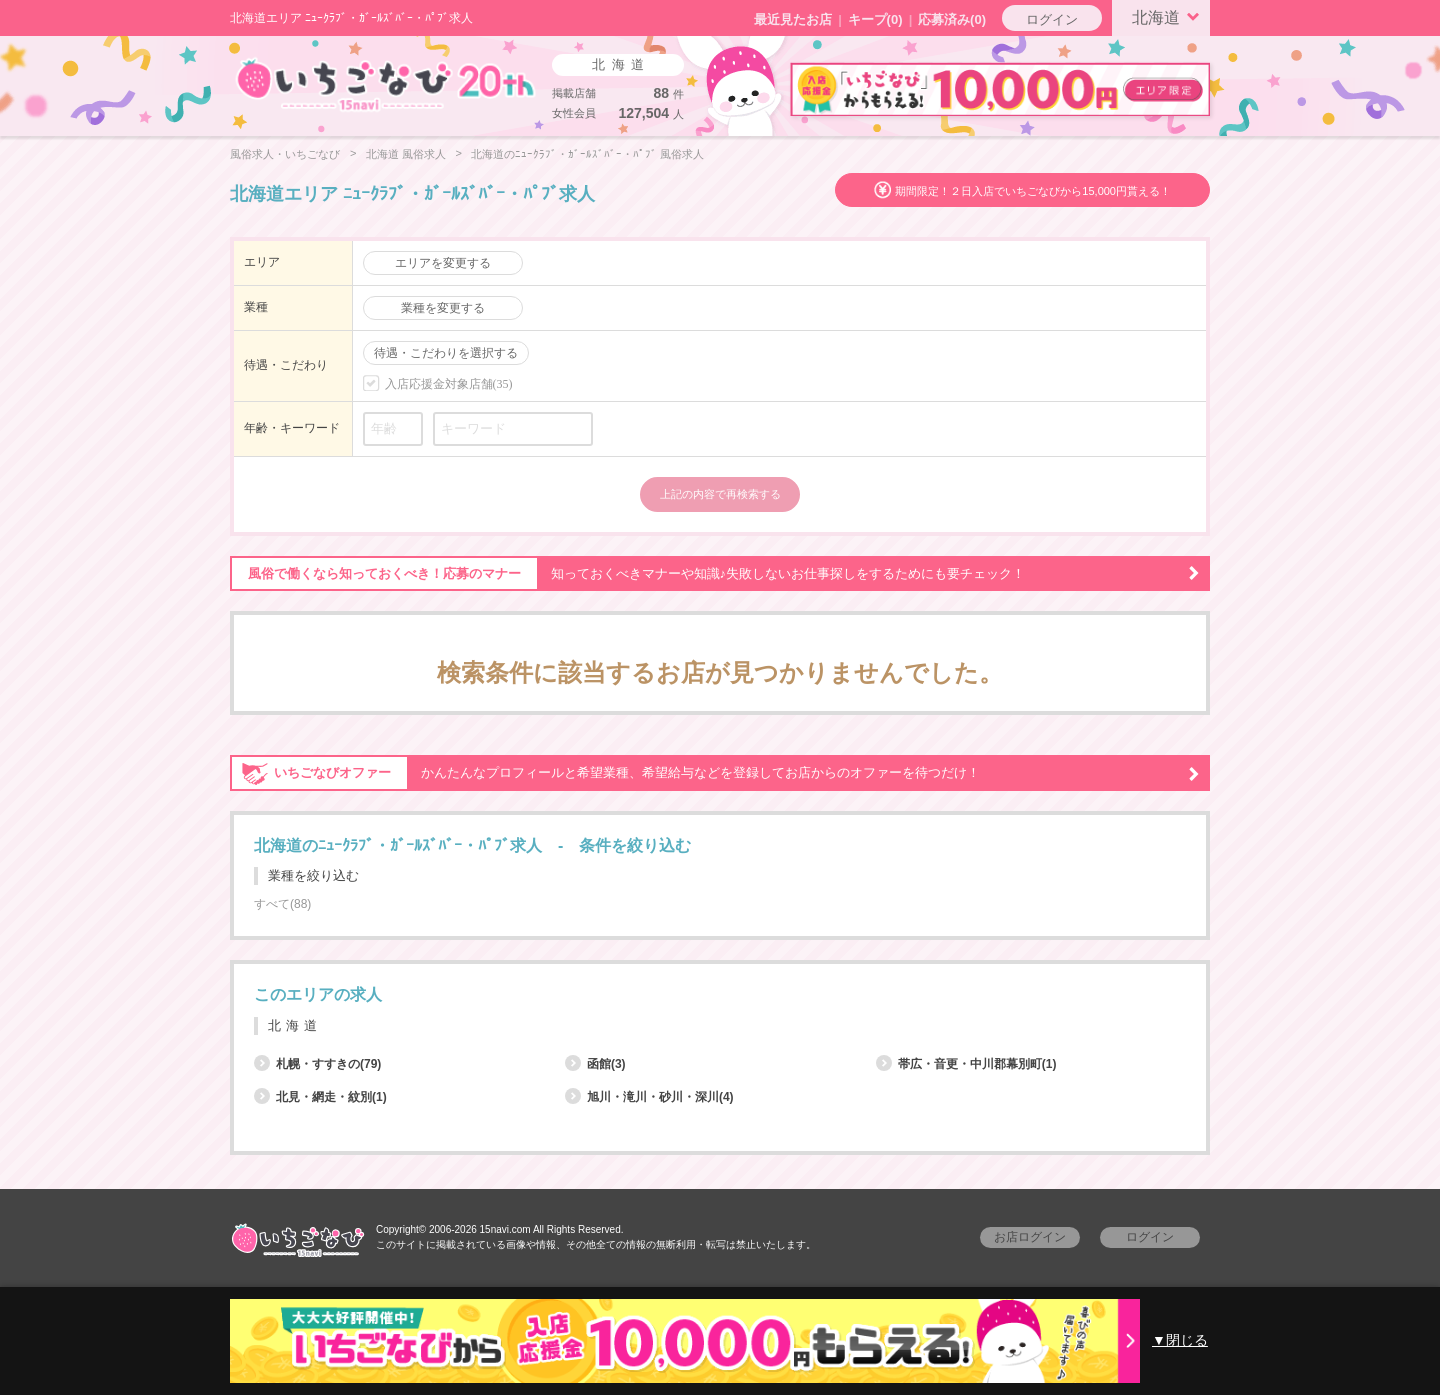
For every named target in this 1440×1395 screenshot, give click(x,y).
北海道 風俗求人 (406, 154)
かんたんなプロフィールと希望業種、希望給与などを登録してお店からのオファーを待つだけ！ (715, 773)
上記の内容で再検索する (720, 494)
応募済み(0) (952, 19)
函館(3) (595, 1064)
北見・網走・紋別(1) (320, 1097)
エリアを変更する (443, 263)
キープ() (875, 19)
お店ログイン (1030, 1237)
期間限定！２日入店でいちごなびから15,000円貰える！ (1033, 191)
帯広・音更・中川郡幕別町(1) (966, 1064)
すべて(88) (282, 904)
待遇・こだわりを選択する (446, 353)
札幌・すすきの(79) (317, 1064)
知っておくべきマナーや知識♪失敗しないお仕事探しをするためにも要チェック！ (715, 574)
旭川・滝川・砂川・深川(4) (649, 1097)
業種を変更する (443, 308)
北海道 (1169, 16)
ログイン (1052, 19)
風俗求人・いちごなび (285, 154)
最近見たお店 (793, 19)
